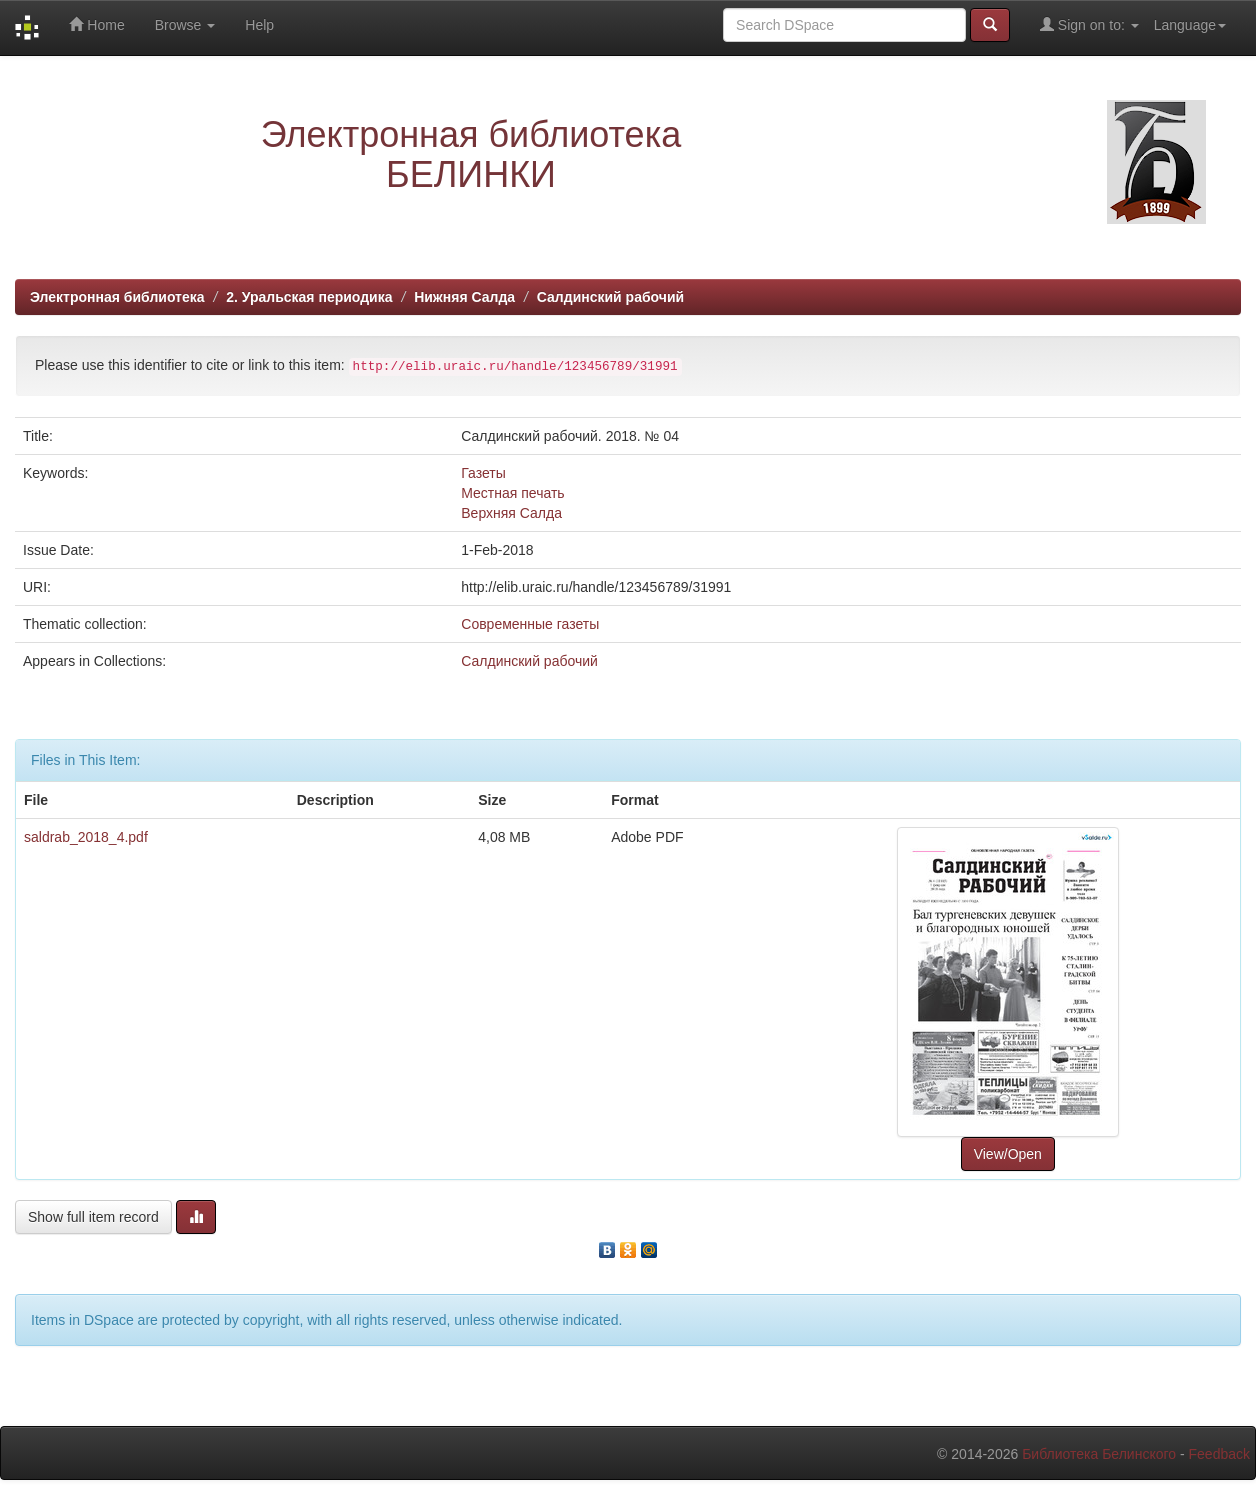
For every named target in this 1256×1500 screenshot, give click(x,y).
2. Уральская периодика (309, 297)
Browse (185, 25)
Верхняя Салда (511, 513)
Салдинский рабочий (610, 297)
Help (259, 25)
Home (96, 24)
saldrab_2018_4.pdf (86, 837)
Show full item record (93, 1217)
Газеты (483, 473)
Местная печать (512, 493)
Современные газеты (530, 624)
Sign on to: (1089, 24)
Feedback (1219, 1454)
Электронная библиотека (117, 297)
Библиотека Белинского (1099, 1454)
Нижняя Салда (464, 297)
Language (1190, 25)
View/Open (1008, 1154)
